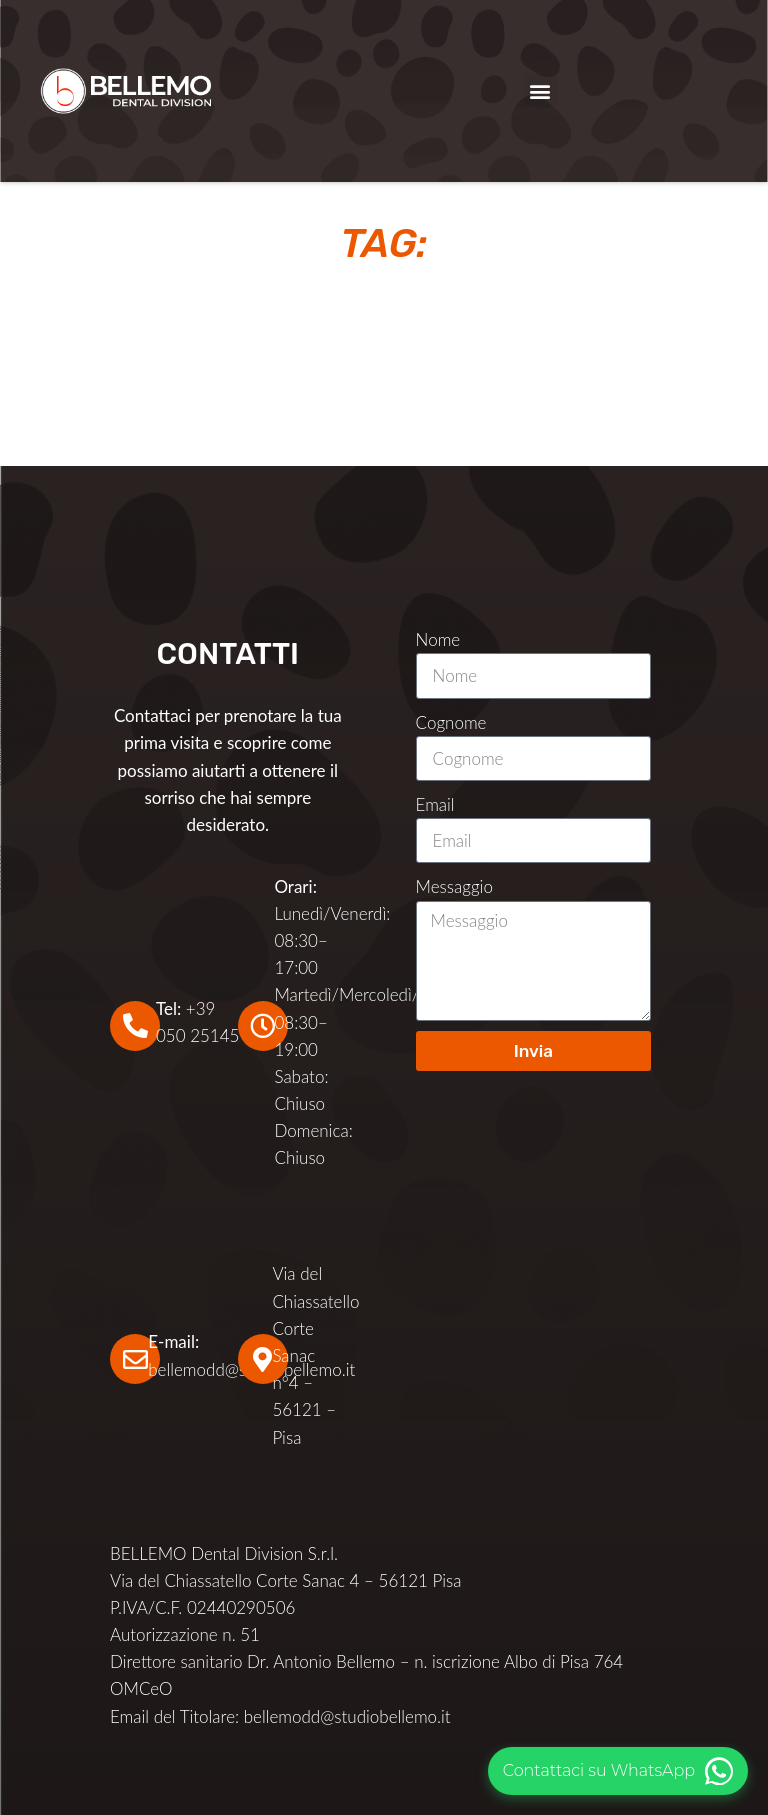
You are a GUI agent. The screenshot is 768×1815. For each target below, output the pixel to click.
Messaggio (454, 886)
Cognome (451, 722)
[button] (540, 90)
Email (435, 804)
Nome (438, 639)
